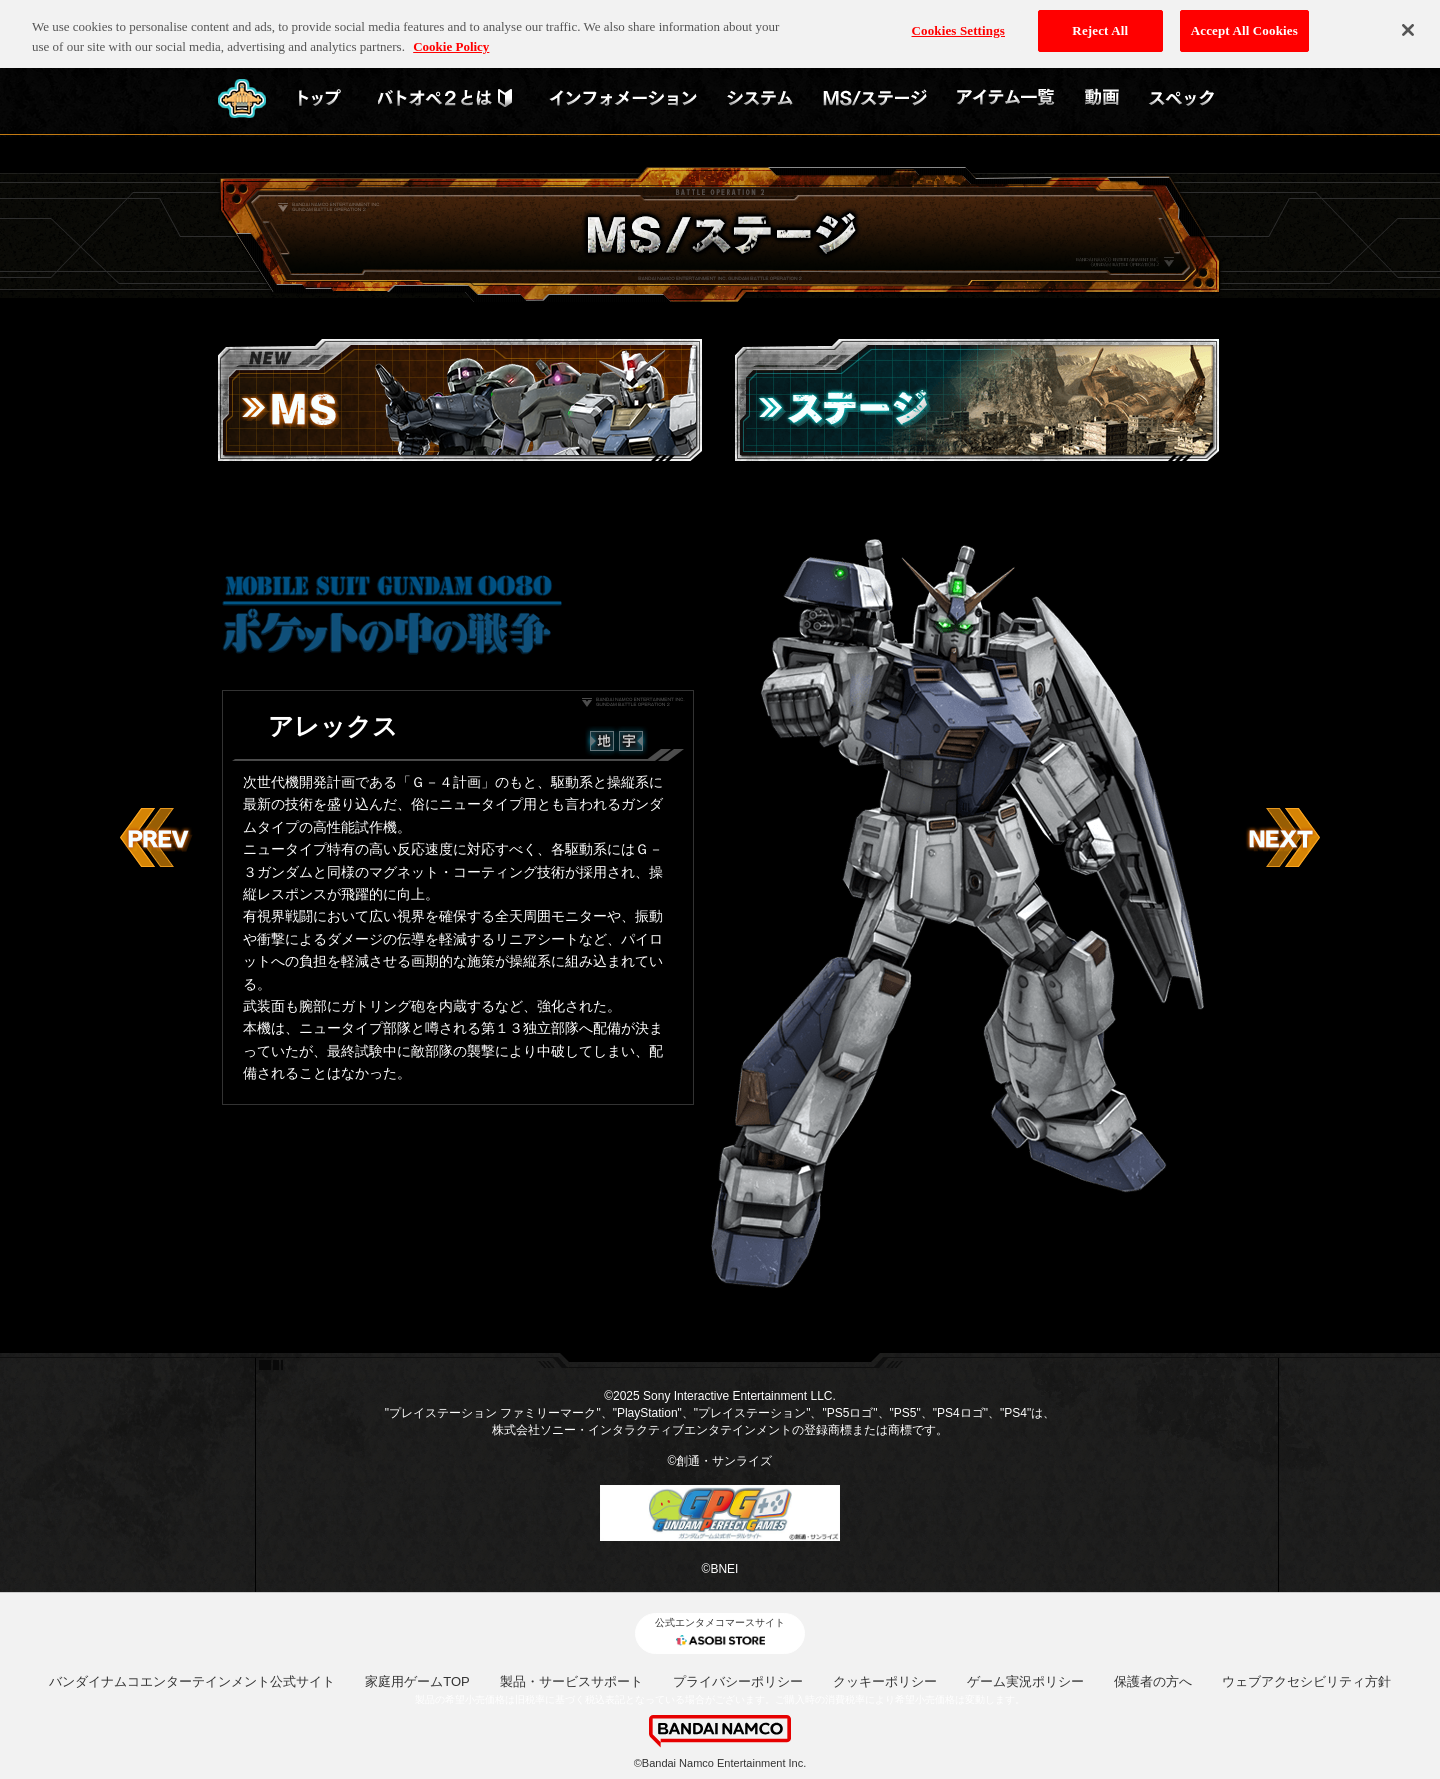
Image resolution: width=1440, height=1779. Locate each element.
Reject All (1100, 23)
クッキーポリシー (885, 1681)
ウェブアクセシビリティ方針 (1306, 1681)
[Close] (1408, 23)
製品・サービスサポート (571, 1681)
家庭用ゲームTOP (417, 1681)
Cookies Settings (958, 23)
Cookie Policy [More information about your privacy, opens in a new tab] (451, 38)
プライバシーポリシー (738, 1681)
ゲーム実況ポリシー (1025, 1681)
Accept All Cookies (1244, 23)
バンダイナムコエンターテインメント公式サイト (192, 1681)
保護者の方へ (1153, 1681)
